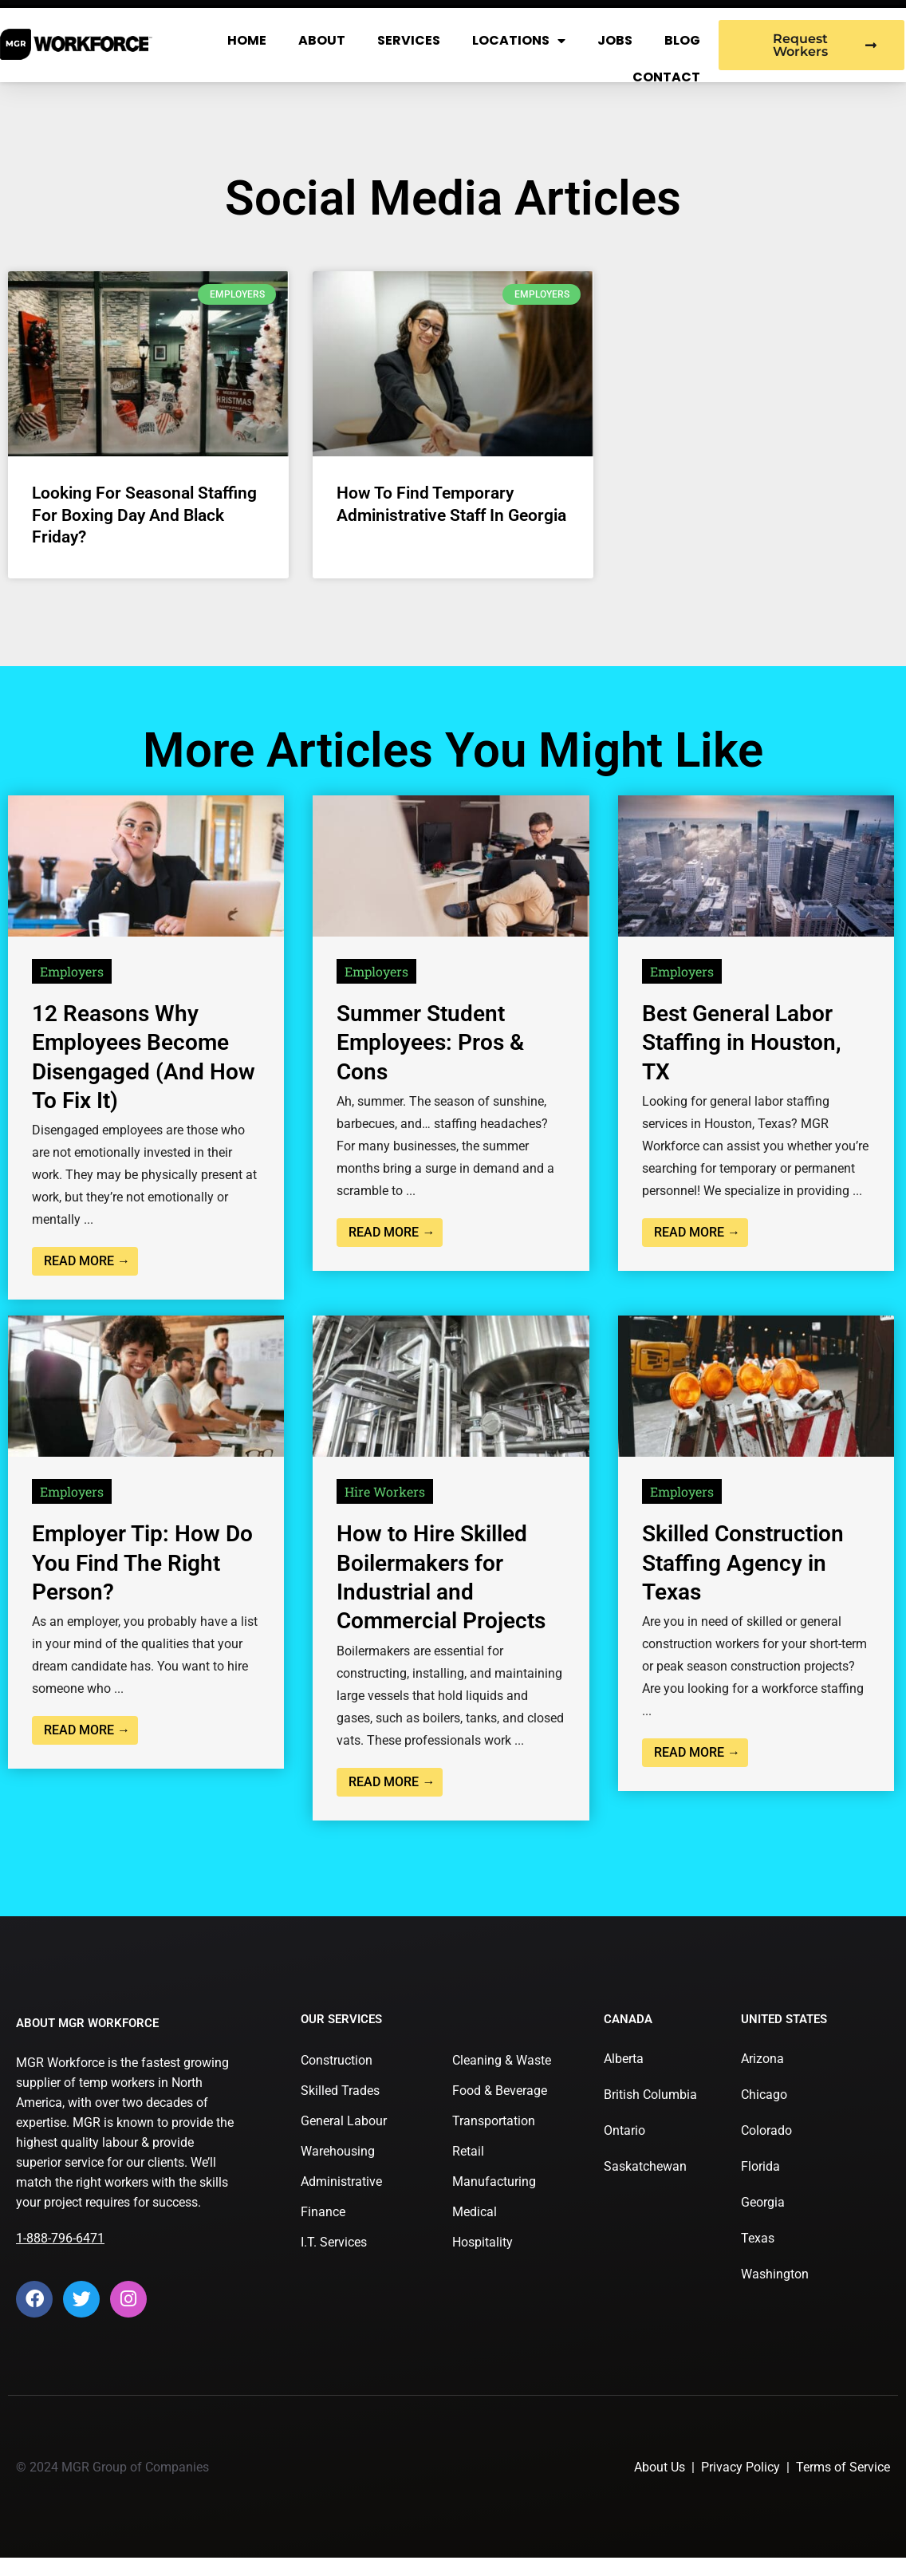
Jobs (614, 40)
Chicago (764, 2094)
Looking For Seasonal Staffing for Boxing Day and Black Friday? (144, 514)
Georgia (763, 2202)
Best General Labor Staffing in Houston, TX (741, 1042)
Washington (775, 2274)
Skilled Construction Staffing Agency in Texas (743, 1563)
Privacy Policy (740, 2467)
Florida (760, 2166)
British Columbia (650, 2094)
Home (246, 40)
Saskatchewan (645, 2166)
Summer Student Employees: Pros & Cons (430, 1042)
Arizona (762, 2058)
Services (408, 40)
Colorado (766, 2130)
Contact (666, 77)
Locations (518, 40)
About (321, 40)
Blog (682, 40)
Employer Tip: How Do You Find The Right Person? (142, 1563)
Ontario (624, 2130)
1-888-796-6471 (60, 2238)
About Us (659, 2467)
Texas (757, 2238)
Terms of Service (843, 2467)
